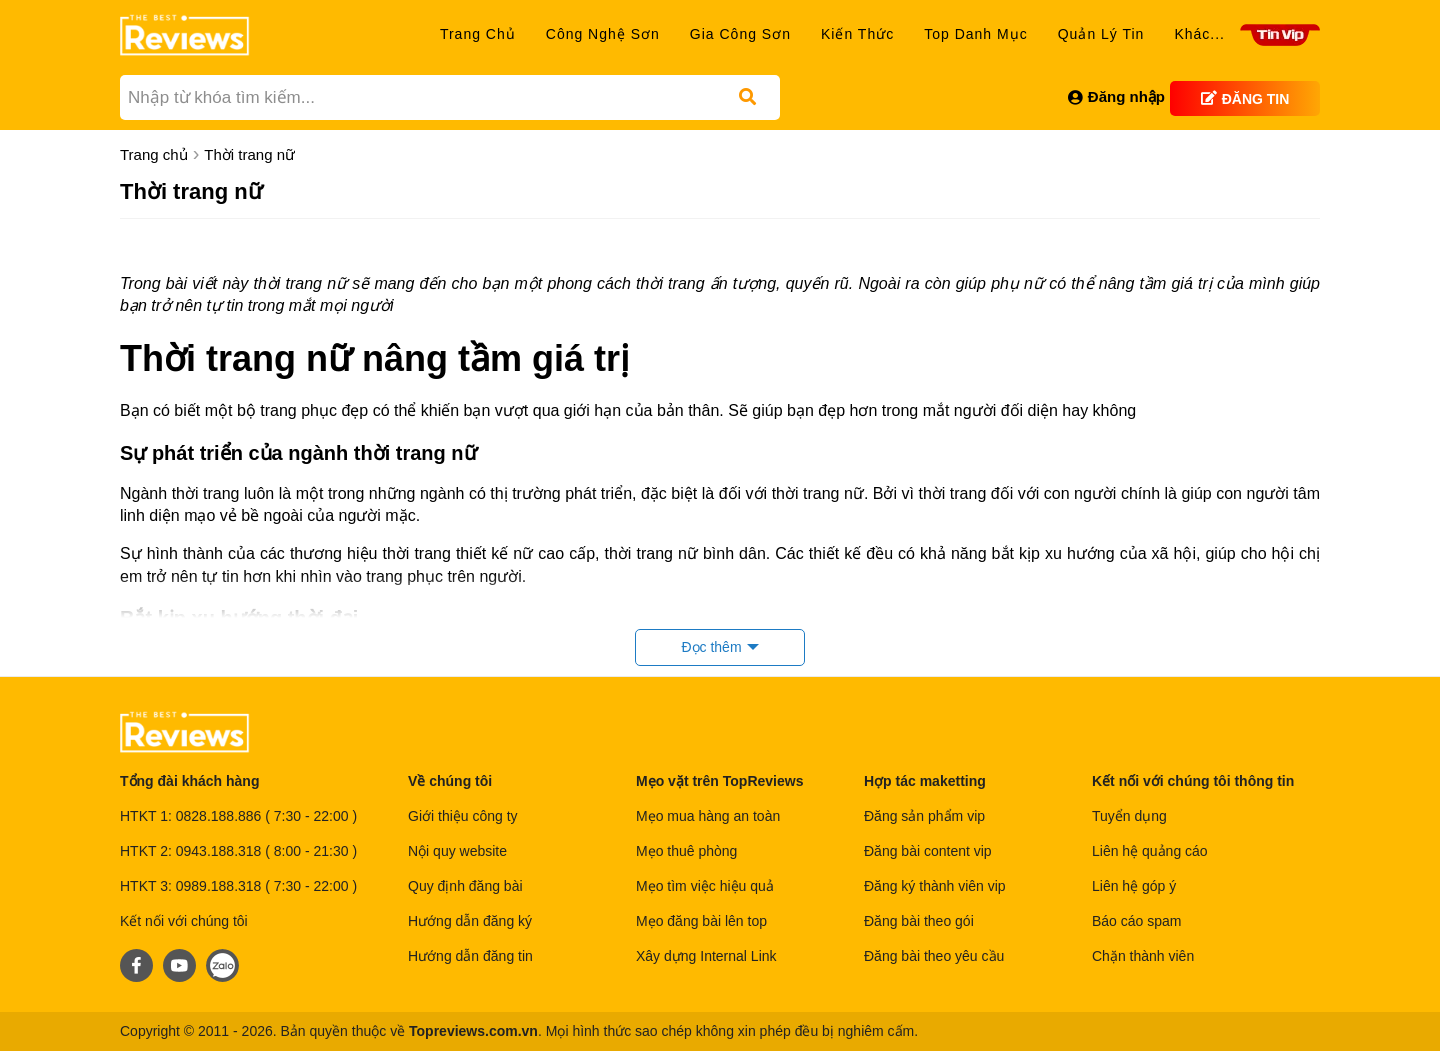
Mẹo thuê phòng (686, 851)
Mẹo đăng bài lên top (701, 921)
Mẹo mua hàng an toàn (708, 816)
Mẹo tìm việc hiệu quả (705, 886)
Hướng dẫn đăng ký (470, 921)
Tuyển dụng (1129, 816)
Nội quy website (457, 851)
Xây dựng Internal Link (706, 956)
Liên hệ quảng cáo (1152, 851)
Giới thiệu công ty (463, 816)
